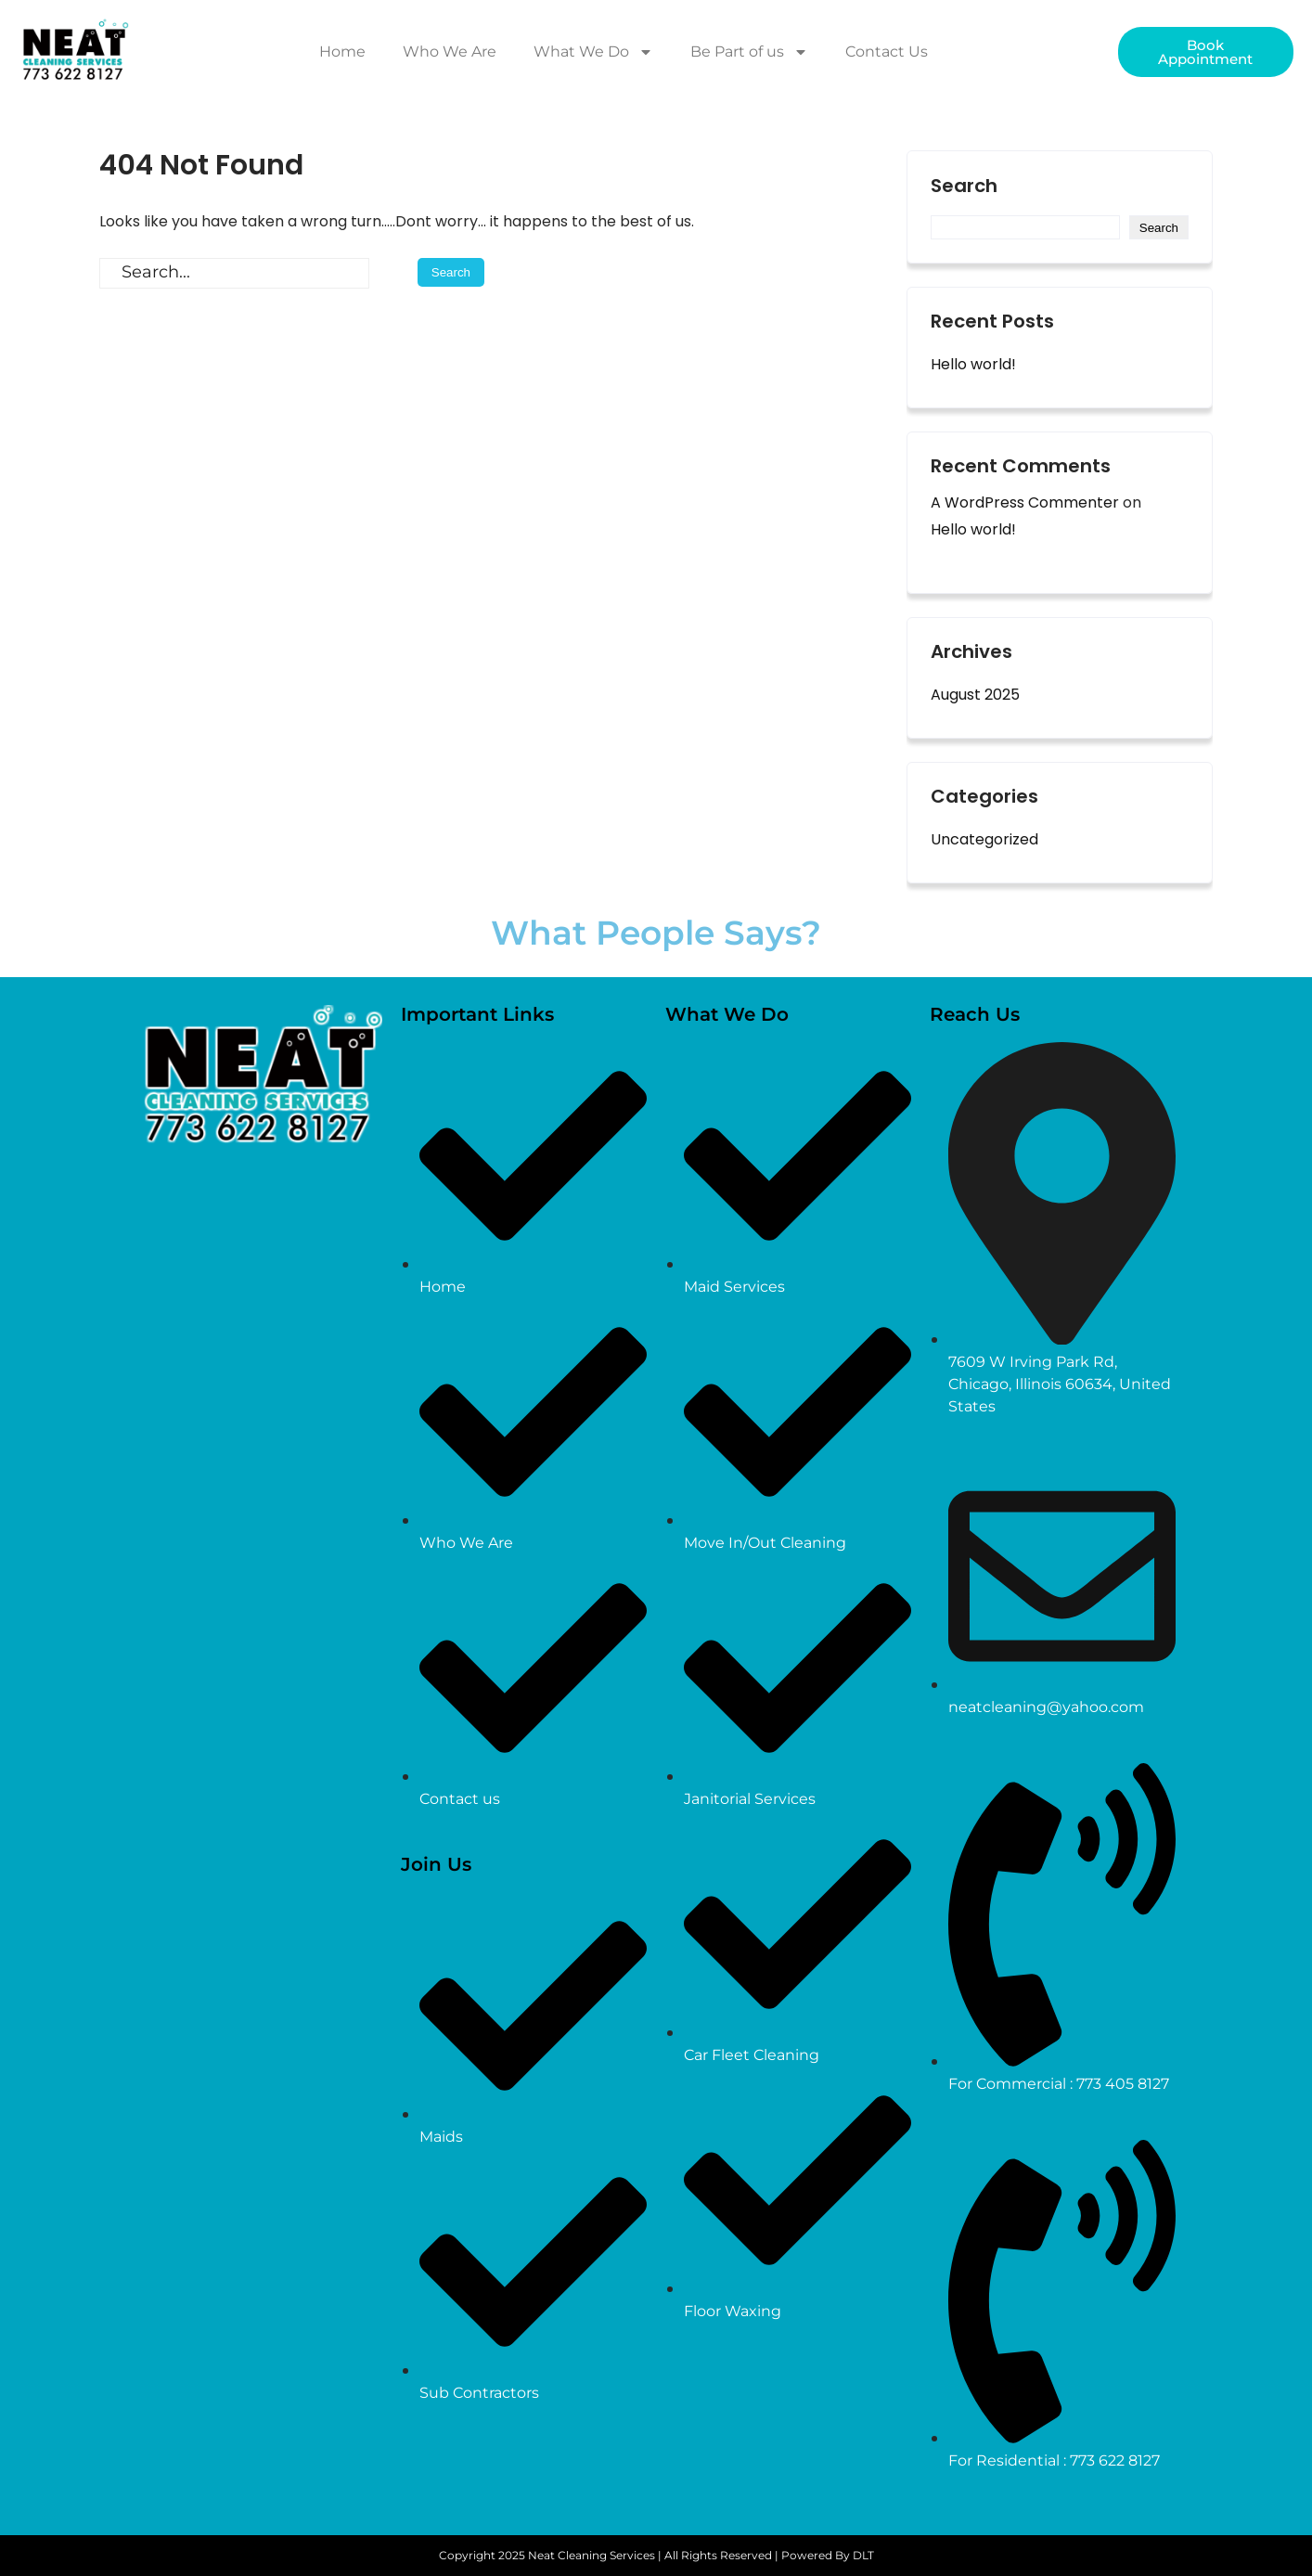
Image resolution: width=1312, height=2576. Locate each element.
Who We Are (449, 51)
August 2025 (975, 694)
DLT (863, 2555)
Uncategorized (984, 839)
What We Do (593, 52)
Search (964, 186)
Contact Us (886, 51)
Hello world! (973, 364)
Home (342, 51)
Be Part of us (749, 52)
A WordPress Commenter (1025, 502)
